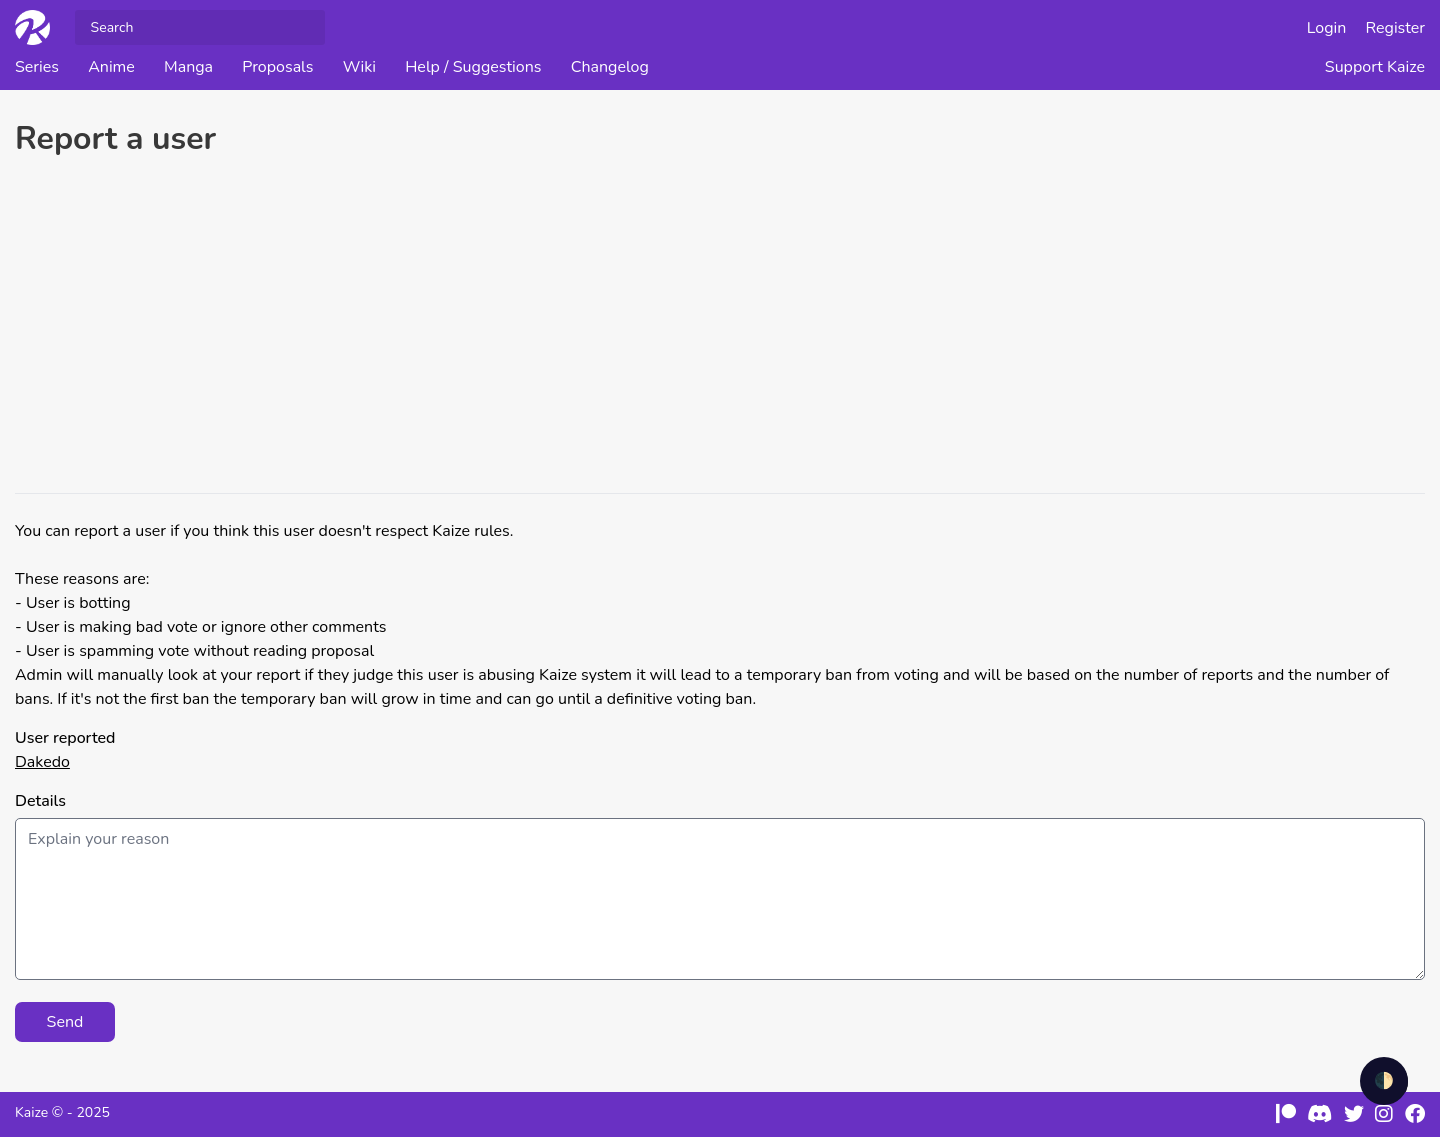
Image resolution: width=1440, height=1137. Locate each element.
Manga (188, 67)
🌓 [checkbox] (1384, 1081)
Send (65, 1022)
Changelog (610, 67)
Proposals (277, 67)
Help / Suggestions (473, 67)
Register (1396, 28)
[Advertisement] (720, 328)
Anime (111, 67)
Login (1327, 28)
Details (40, 801)
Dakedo (42, 762)
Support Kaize (1375, 67)
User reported (65, 738)
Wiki (359, 67)
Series (37, 67)
